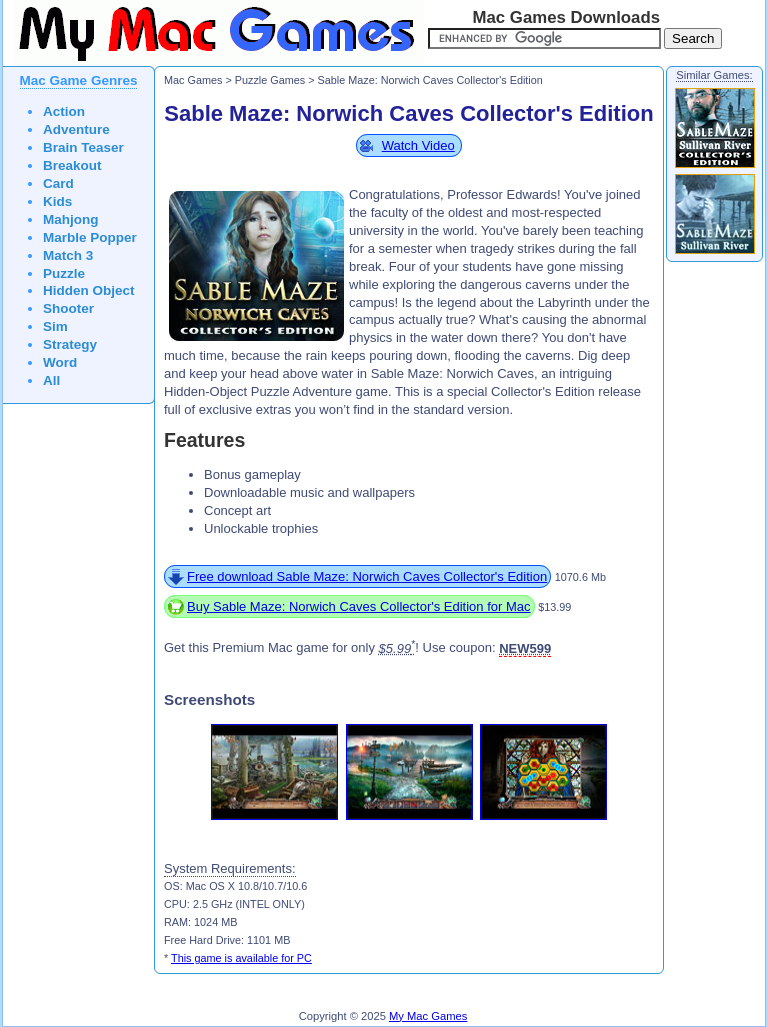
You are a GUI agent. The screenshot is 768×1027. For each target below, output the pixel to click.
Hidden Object (89, 290)
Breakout (72, 165)
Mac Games (193, 80)
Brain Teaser (83, 147)
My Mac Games (428, 1016)
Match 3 (68, 255)
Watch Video (418, 145)
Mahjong (71, 219)
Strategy (70, 344)
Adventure (76, 129)
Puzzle (64, 273)
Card (58, 183)
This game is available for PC (241, 958)
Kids (57, 201)
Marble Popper (90, 237)
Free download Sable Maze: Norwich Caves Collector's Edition (367, 576)
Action (64, 111)
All (51, 380)
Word (60, 362)
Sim (55, 326)
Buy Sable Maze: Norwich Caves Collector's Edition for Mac (359, 606)
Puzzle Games (270, 80)
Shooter (68, 308)
